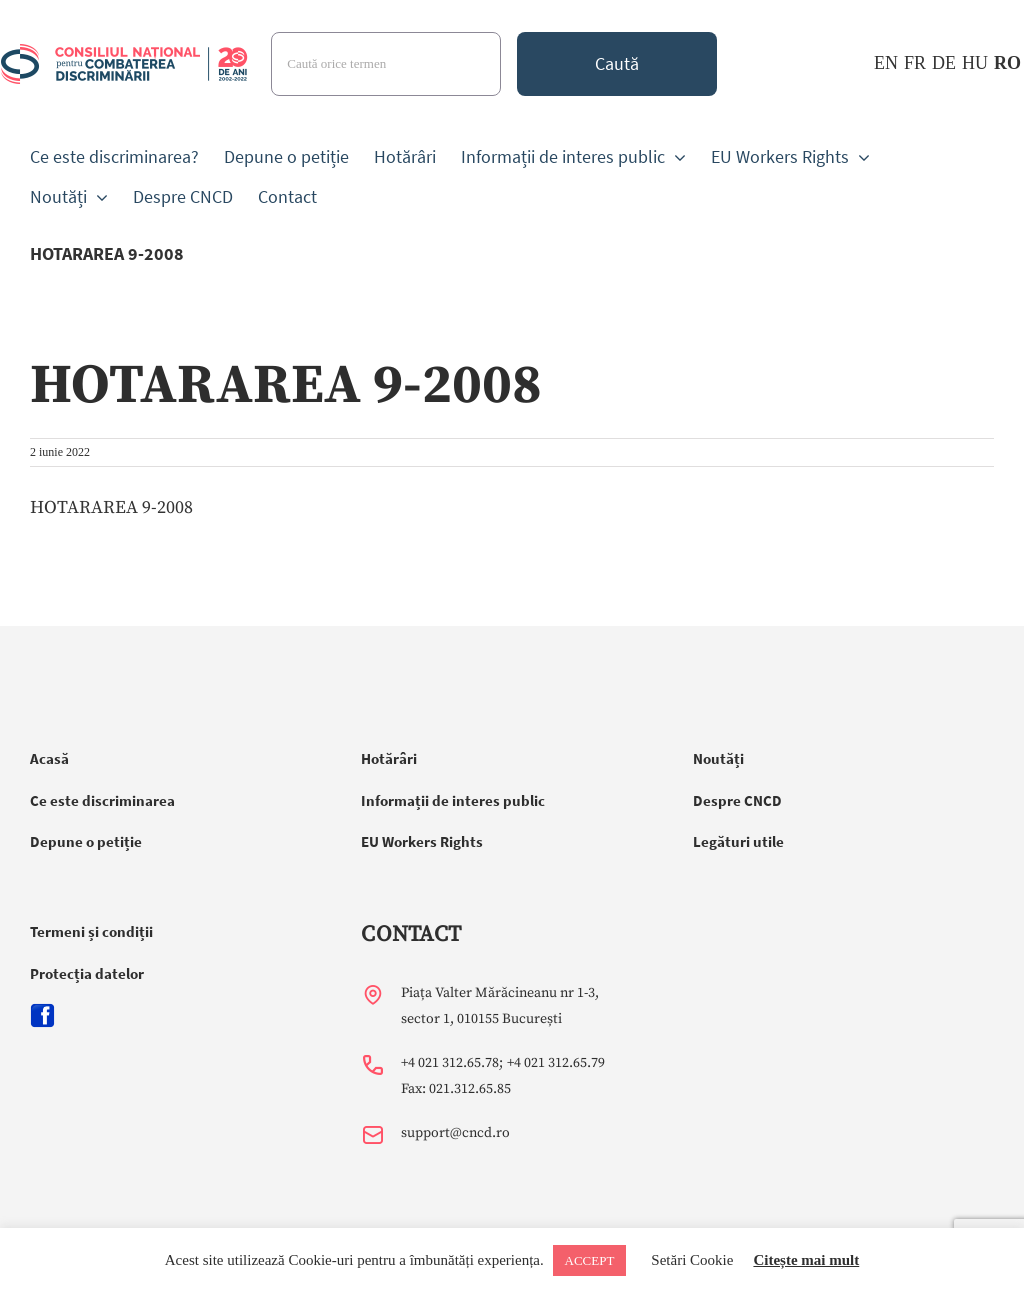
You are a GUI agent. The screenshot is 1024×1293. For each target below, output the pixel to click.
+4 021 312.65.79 (556, 1063)
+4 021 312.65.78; (452, 1063)
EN (886, 63)
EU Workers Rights (422, 841)
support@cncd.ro (455, 1133)
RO (1007, 63)
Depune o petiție (86, 841)
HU (975, 63)
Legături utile (738, 841)
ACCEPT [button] (590, 1260)
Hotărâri (389, 758)
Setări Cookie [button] (692, 1260)
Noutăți (718, 758)
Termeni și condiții (91, 931)
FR (915, 63)
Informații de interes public (453, 800)
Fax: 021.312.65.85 (456, 1089)
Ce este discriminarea (102, 800)
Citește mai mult (806, 1260)
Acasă (49, 758)
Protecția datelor (87, 973)
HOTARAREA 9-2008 (111, 507)
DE (944, 63)
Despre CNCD (737, 800)
